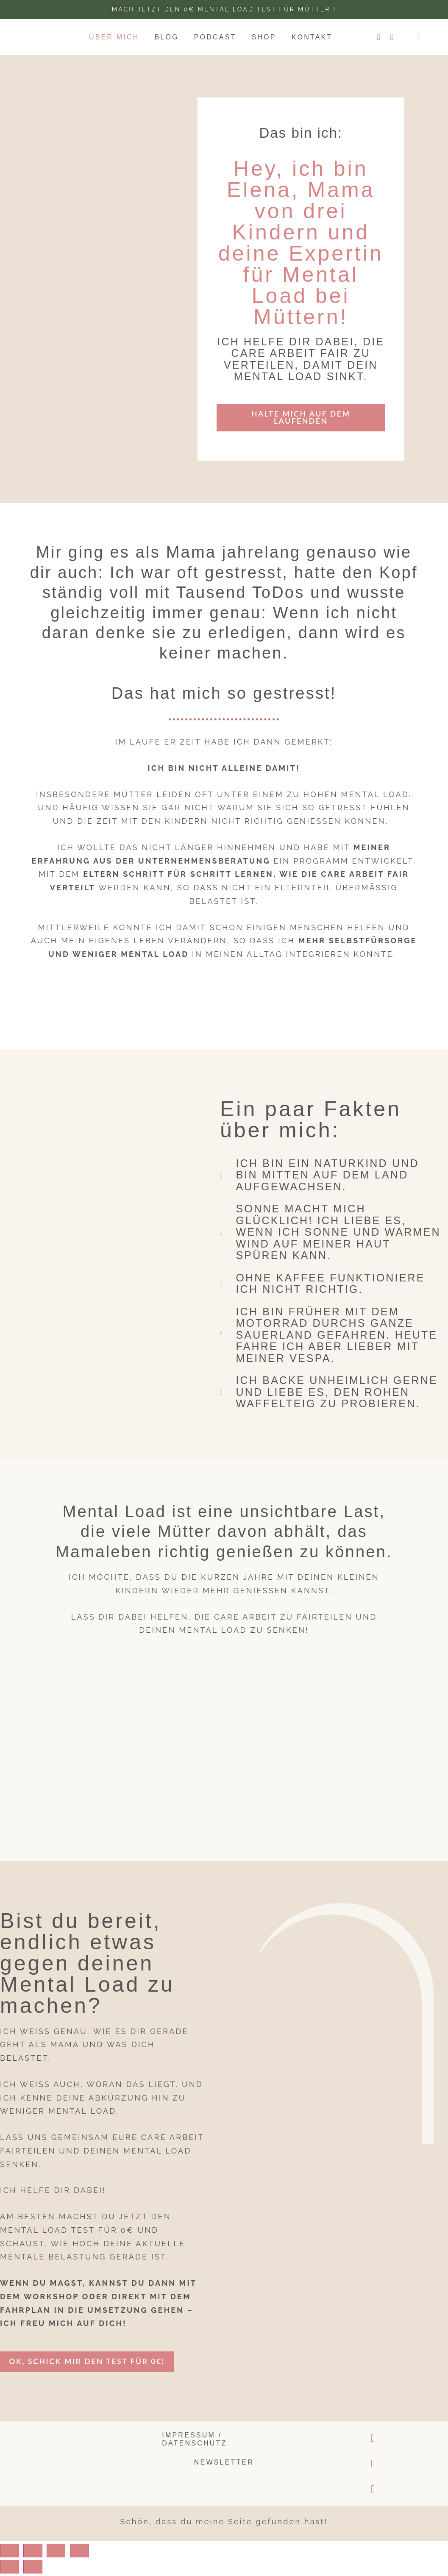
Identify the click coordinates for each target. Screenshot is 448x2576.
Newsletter (224, 2465)
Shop (263, 37)
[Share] (44, 2553)
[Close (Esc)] (13, 2553)
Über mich (114, 37)
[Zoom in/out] (105, 2553)
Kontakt (312, 37)
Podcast (215, 37)
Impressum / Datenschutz (194, 2442)
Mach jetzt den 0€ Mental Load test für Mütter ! (224, 9)
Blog (166, 37)
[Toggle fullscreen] (74, 2553)
